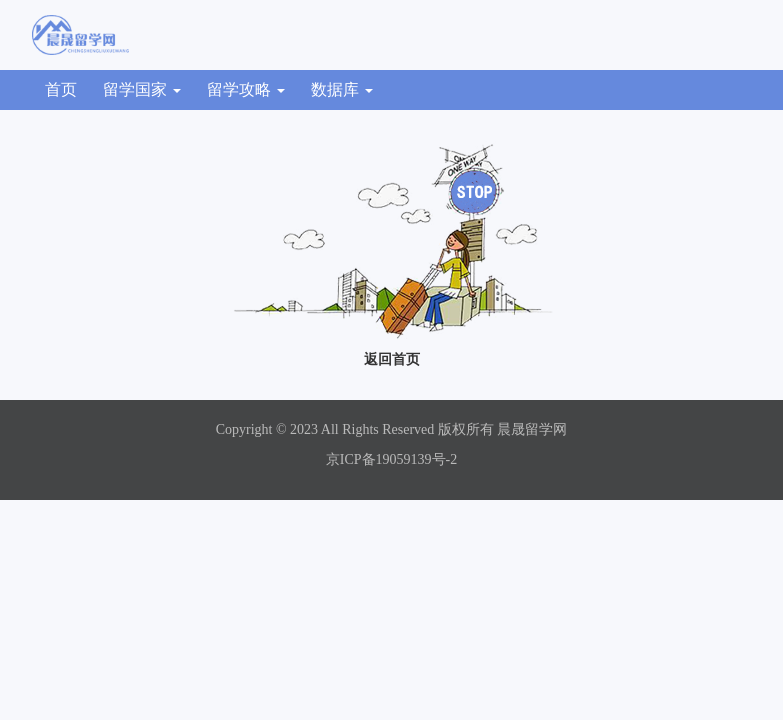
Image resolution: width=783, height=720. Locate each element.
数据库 (342, 89)
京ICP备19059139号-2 (391, 459)
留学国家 (142, 89)
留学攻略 (246, 89)
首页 (61, 89)
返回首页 (392, 359)
